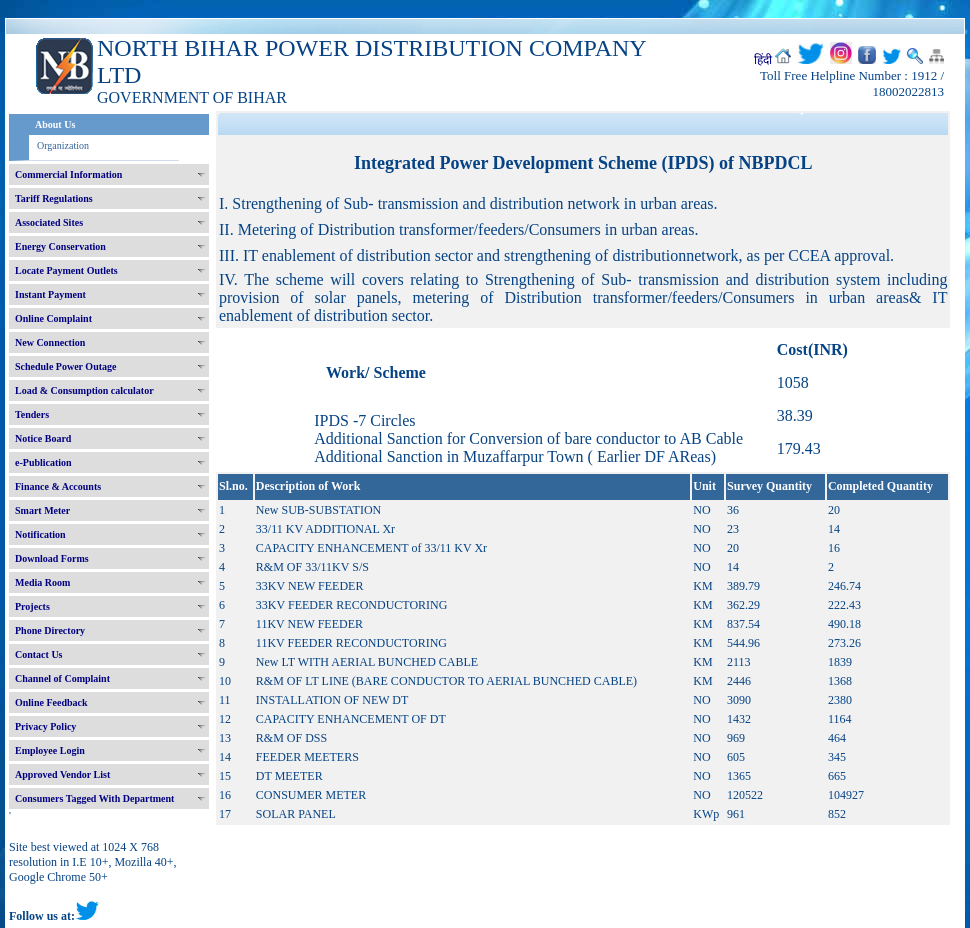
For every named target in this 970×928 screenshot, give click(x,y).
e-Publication (43, 462)
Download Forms (52, 558)
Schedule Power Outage (65, 366)
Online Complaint (53, 318)
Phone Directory (50, 630)
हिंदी (763, 60)
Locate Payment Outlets (66, 270)
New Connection (50, 342)
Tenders (32, 414)
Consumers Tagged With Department (94, 798)
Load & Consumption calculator (84, 390)
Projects (32, 606)
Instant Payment (50, 294)
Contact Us (39, 654)
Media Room (42, 582)
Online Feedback (51, 702)
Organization (63, 145)
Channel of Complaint (62, 678)
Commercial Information (68, 174)
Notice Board (43, 438)
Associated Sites (49, 222)
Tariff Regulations (54, 198)
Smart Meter (42, 510)
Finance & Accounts (58, 486)
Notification (40, 534)
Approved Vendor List (62, 774)
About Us (55, 124)
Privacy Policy (45, 726)
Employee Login (50, 750)
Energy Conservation (60, 246)
